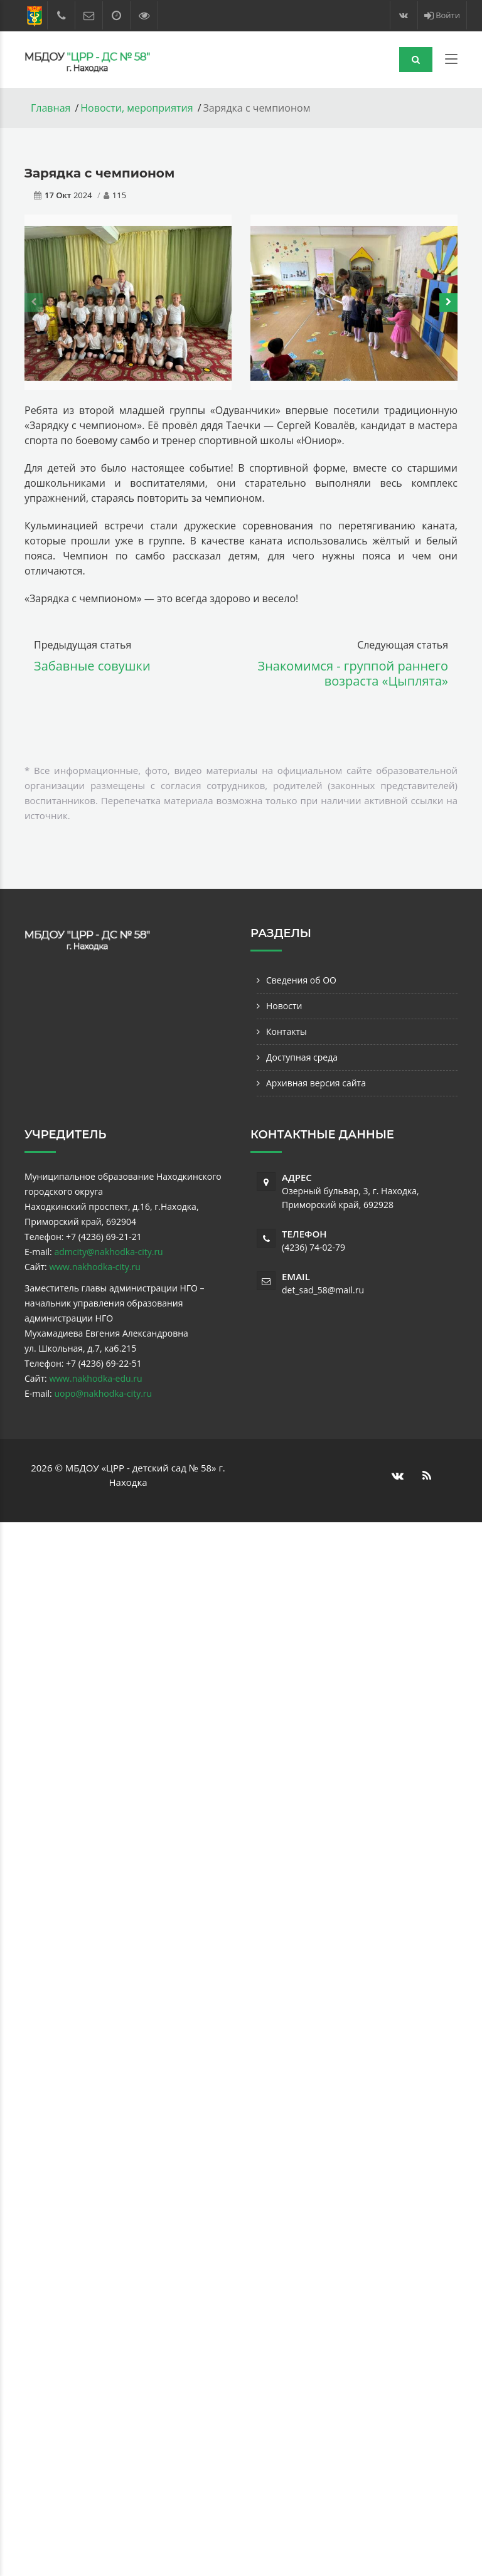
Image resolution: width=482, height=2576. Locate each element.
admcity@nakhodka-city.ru (108, 1252)
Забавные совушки (92, 665)
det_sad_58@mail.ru (323, 1290)
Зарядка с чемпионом (99, 173)
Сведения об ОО (301, 980)
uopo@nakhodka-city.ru (103, 1393)
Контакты (286, 1031)
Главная (50, 108)
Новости (284, 1006)
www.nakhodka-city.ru (94, 1267)
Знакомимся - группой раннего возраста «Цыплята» (353, 673)
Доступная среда (302, 1057)
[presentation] (33, 302)
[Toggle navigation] (451, 61)
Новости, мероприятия (136, 108)
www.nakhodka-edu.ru (95, 1378)
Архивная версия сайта (316, 1083)
